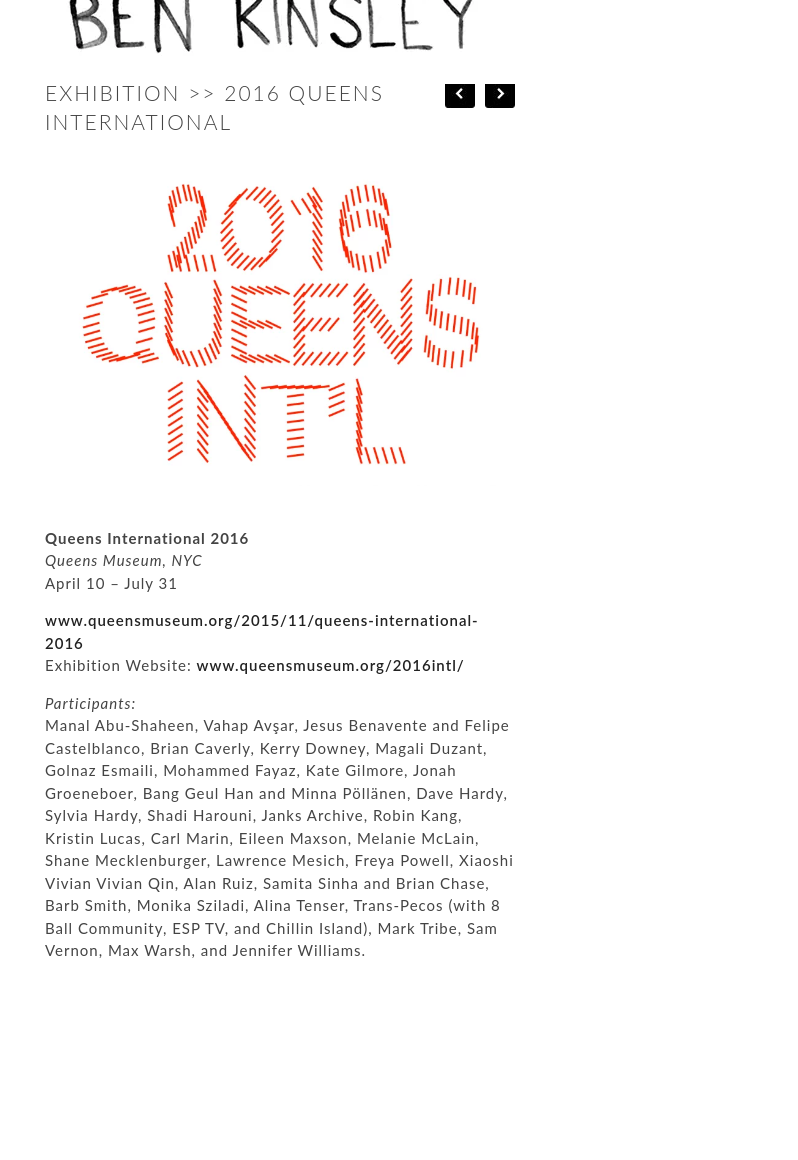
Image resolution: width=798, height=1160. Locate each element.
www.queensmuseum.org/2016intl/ (331, 665)
